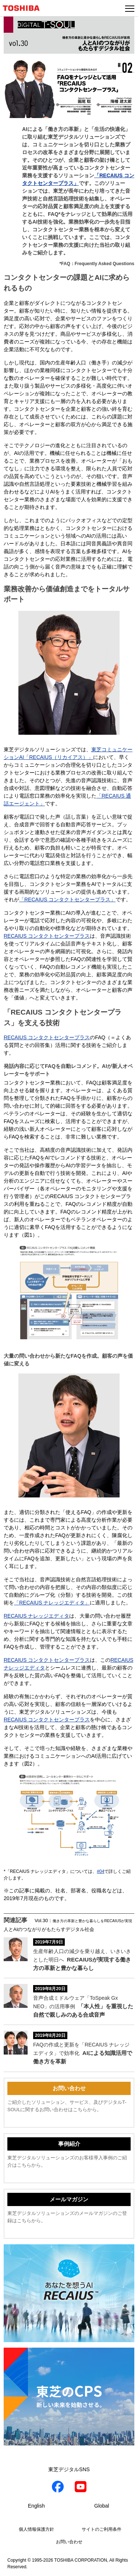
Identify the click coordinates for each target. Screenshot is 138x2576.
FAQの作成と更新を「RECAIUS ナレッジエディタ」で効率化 (82, 2053)
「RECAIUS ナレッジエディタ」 (52, 1603)
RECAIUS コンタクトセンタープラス (47, 936)
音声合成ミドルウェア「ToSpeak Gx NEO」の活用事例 (83, 2006)
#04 (100, 1871)
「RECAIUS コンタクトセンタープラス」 (67, 899)
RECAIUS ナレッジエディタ (36, 1616)
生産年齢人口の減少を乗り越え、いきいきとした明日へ (82, 1959)
